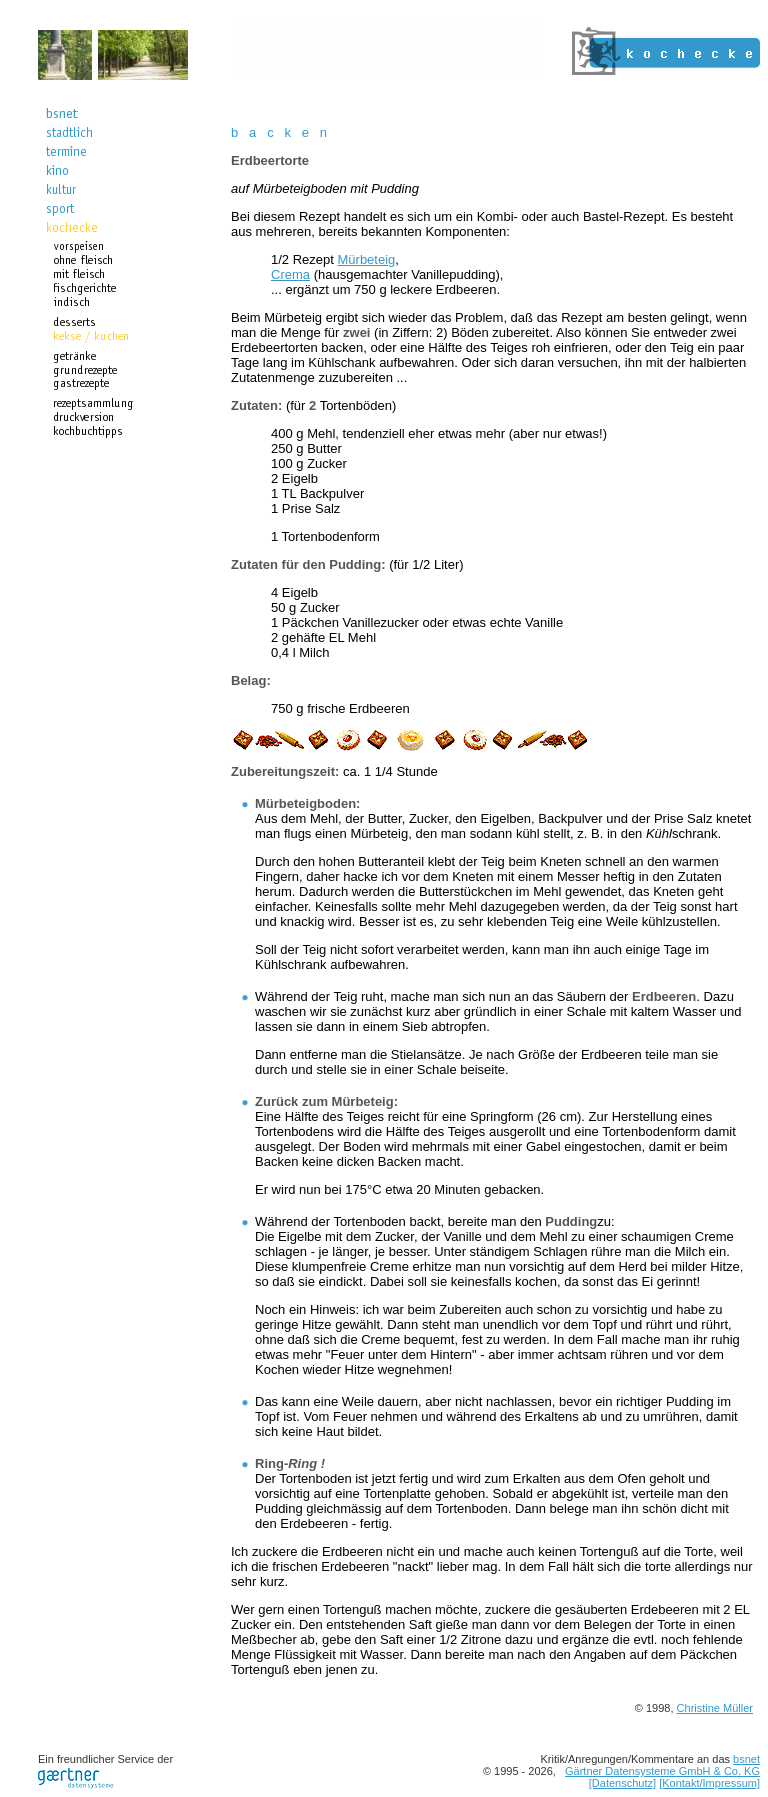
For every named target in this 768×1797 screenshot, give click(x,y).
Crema (290, 274)
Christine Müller (715, 1708)
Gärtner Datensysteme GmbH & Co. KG (662, 1771)
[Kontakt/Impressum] (709, 1783)
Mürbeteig (367, 259)
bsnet (746, 1759)
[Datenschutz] (622, 1783)
